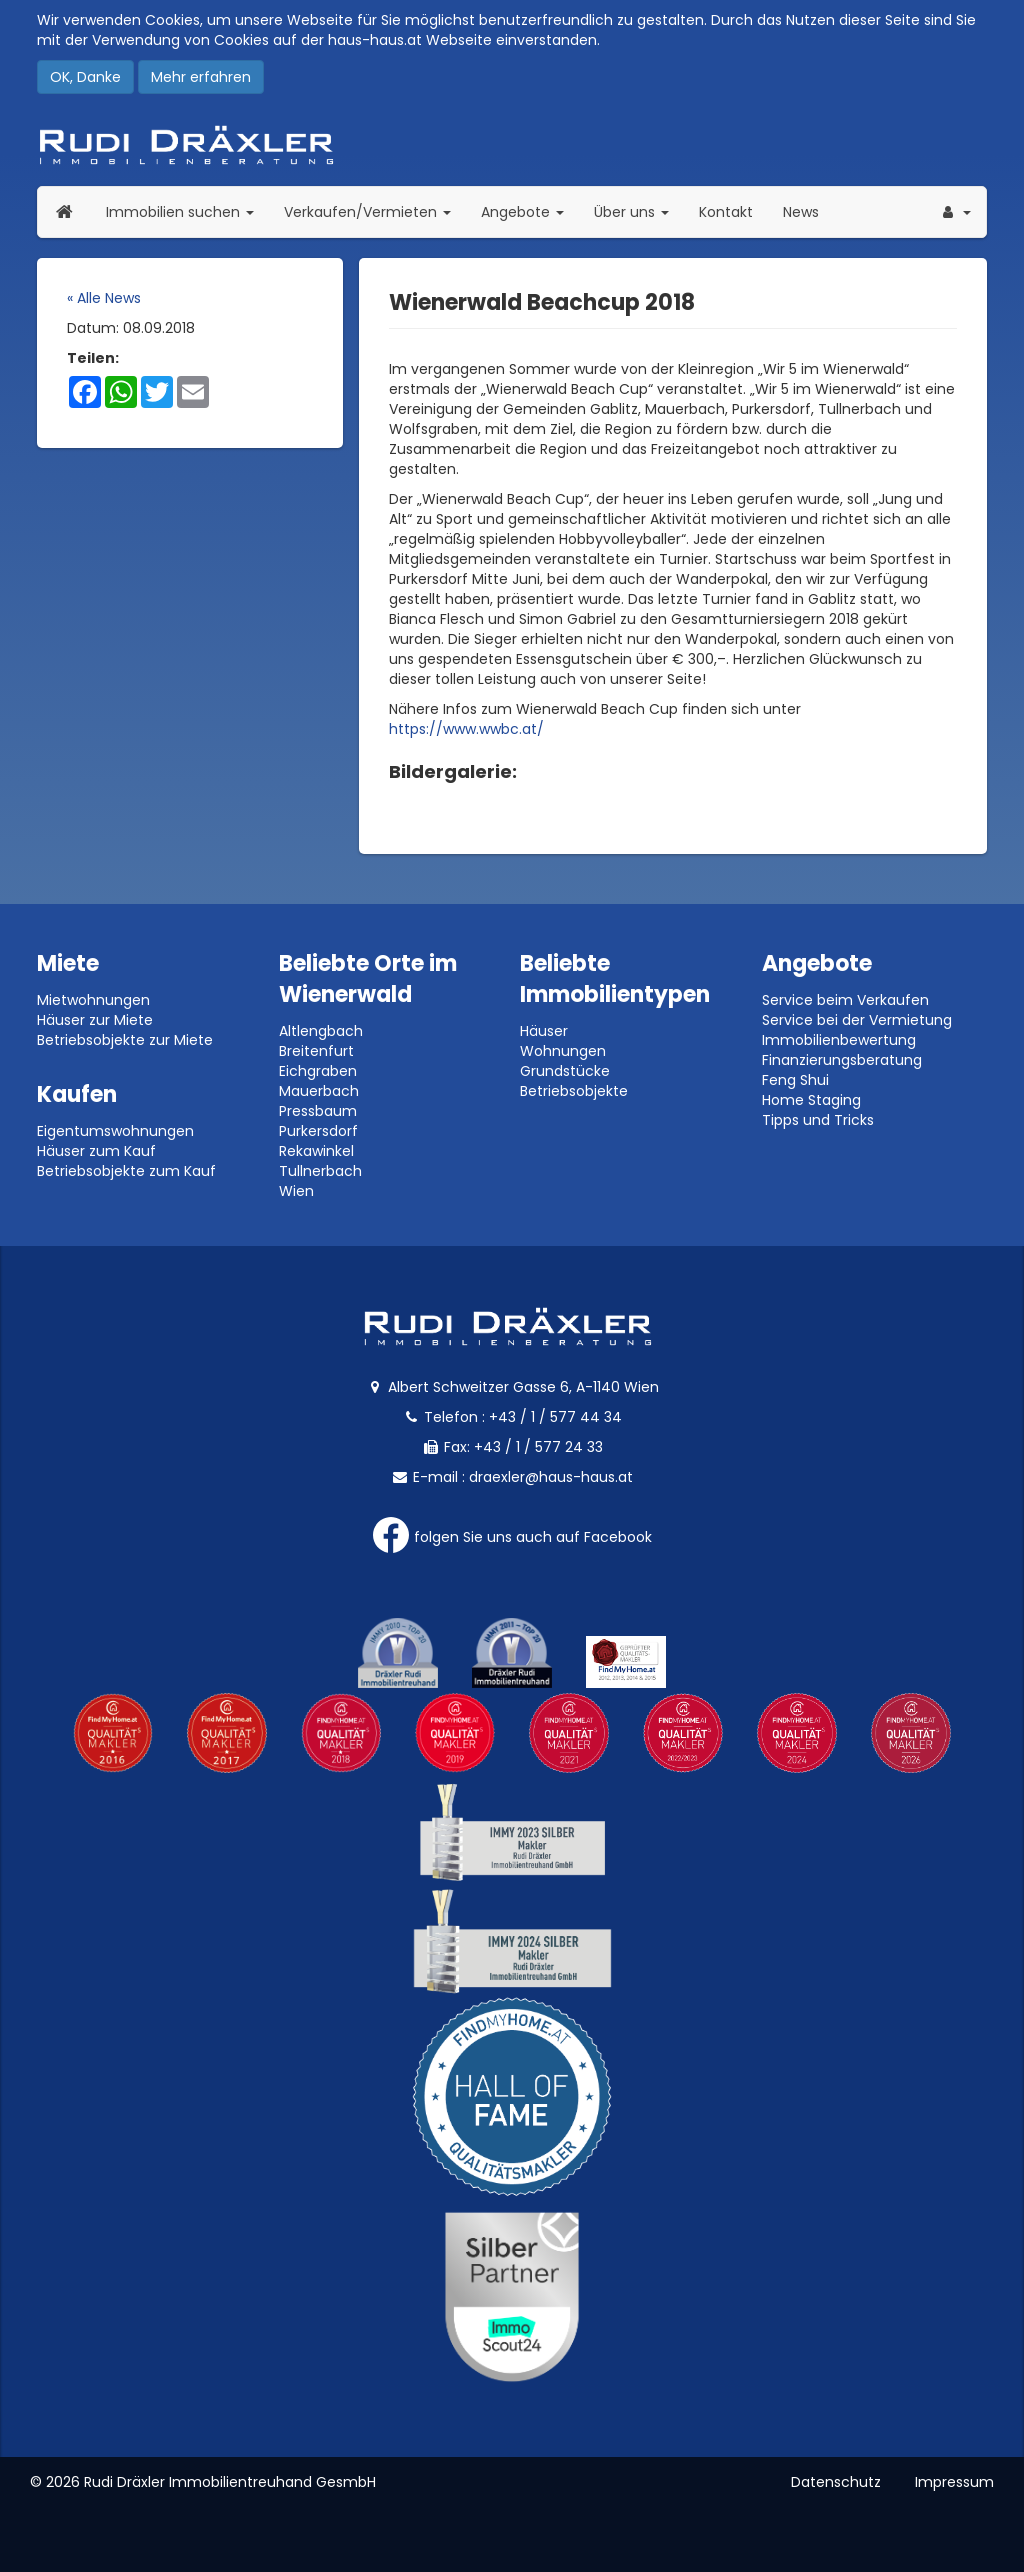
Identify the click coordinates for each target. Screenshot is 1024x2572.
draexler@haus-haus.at (551, 1477)
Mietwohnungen (93, 1000)
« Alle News (104, 298)
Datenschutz (836, 2482)
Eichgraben (318, 1071)
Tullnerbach (320, 1171)
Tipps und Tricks (818, 1120)
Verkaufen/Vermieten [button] (375, 211)
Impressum (954, 2482)
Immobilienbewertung (839, 1040)
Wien (296, 1191)
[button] (955, 212)
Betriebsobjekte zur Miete (125, 1040)
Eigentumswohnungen (115, 1131)
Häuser (544, 1031)
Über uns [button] (639, 211)
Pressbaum (318, 1111)
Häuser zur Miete (95, 1020)
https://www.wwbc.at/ (466, 729)
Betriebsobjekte (574, 1091)
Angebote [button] (522, 212)
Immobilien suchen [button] (187, 211)
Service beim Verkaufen (845, 1000)
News (801, 212)
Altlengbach (321, 1031)
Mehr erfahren (201, 77)
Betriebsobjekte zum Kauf (126, 1171)
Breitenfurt (316, 1051)
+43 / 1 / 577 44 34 (555, 1417)
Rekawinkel (316, 1151)
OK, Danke (85, 77)
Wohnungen (563, 1051)
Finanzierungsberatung (842, 1060)
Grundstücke (565, 1071)
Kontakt (726, 212)
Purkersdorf (318, 1131)
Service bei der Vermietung (857, 1020)
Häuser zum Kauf (96, 1151)
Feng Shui (795, 1080)
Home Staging (811, 1100)
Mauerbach (319, 1091)
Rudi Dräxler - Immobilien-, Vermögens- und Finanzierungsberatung (512, 145)
